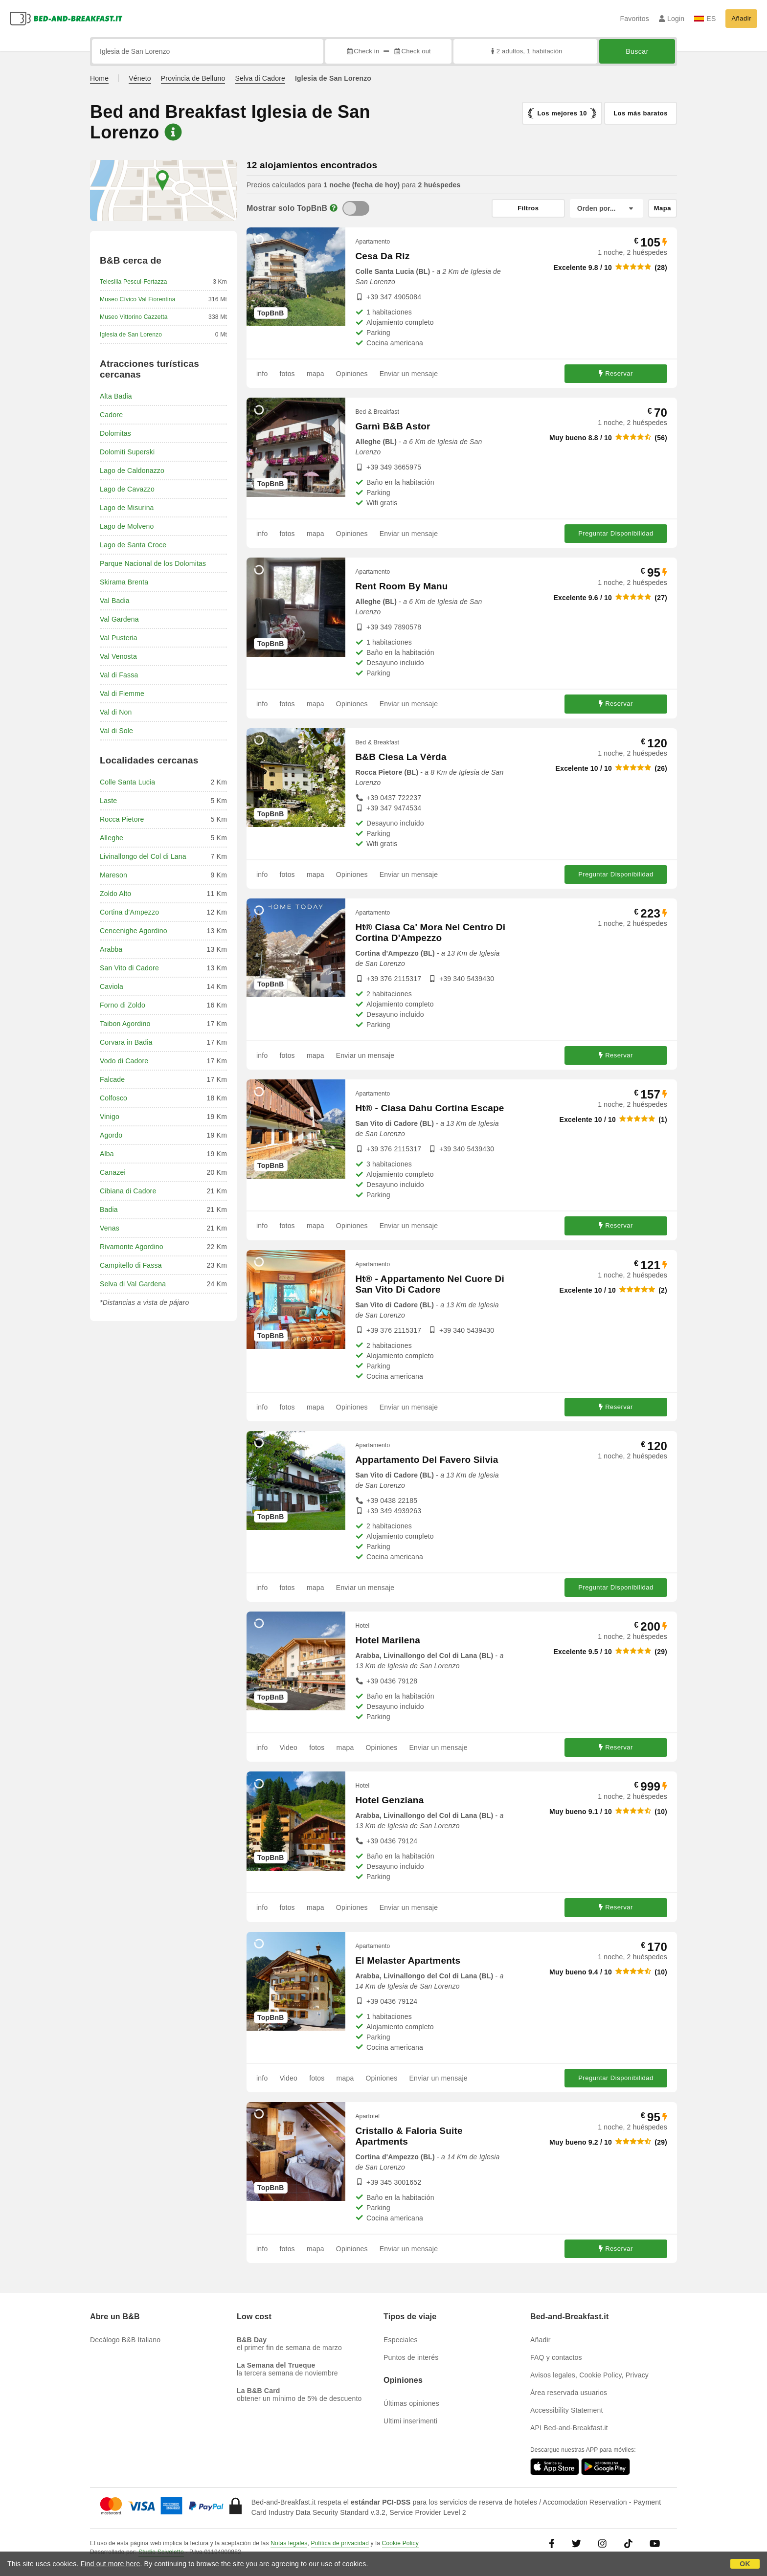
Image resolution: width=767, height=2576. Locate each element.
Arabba (111, 949)
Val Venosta (118, 656)
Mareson (113, 875)
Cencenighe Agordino (133, 931)
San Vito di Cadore (129, 968)
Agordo (111, 1135)
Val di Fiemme (122, 693)
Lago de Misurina (127, 508)
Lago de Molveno (127, 526)
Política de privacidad (340, 2543)
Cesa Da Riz (382, 256)
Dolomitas (115, 433)
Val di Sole (116, 731)
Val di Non (116, 712)
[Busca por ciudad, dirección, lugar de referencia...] (207, 51)
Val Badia (115, 601)
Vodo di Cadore (124, 1061)
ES (705, 18)
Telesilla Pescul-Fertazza (133, 281)
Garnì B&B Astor (392, 426)
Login (672, 18)
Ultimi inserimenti (410, 2421)
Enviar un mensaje (409, 374)
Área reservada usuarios (568, 2393)
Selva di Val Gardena (133, 1284)
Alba (107, 1154)
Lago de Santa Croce (133, 545)
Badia (109, 1209)
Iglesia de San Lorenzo (131, 334)
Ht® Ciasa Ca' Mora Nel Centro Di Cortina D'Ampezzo (430, 932)
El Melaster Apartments (407, 1960)
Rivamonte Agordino (131, 1247)
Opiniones (352, 374)
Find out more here (110, 2564)
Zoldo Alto (115, 893)
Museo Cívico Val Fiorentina (138, 299)
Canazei (113, 1172)
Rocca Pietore (122, 819)
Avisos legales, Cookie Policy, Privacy (589, 2375)
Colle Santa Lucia (127, 782)
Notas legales (289, 2543)
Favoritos (634, 18)
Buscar (637, 51)
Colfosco (113, 1098)
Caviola (111, 986)
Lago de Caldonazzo (132, 470)
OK (745, 2564)
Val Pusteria (118, 638)
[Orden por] (606, 208)
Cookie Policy (400, 2543)
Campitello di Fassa (131, 1265)
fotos (286, 374)
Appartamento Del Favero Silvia (426, 1460)
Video (288, 1747)
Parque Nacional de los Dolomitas (153, 563)
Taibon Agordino (125, 1024)
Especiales (401, 2340)
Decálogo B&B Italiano (125, 2340)
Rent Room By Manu (401, 586)
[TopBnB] (355, 208)
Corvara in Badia (126, 1042)
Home (99, 78)
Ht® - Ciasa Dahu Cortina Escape (429, 1108)
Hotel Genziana (389, 1800)
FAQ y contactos (556, 2357)
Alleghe (111, 838)
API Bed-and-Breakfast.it (569, 2428)
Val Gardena (119, 619)
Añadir (741, 18)
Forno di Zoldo (122, 1005)
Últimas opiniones (411, 2403)
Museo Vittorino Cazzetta (134, 317)
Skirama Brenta (124, 582)
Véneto (140, 78)
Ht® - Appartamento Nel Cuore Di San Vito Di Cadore (429, 1284)
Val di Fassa (119, 675)
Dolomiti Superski (127, 452)
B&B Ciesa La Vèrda (400, 757)
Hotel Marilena (387, 1640)
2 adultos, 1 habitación (526, 51)
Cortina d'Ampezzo (129, 912)
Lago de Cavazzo (127, 489)
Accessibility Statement (566, 2410)
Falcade (112, 1079)
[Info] (334, 208)
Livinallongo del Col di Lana (143, 856)
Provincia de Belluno (193, 78)
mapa (315, 374)
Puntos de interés (411, 2357)
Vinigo (109, 1116)
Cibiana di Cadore (128, 1191)
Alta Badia (116, 396)
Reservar (616, 373)
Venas (109, 1228)
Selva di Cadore (260, 78)
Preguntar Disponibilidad (616, 533)
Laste (108, 801)
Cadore (111, 415)
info (262, 374)
